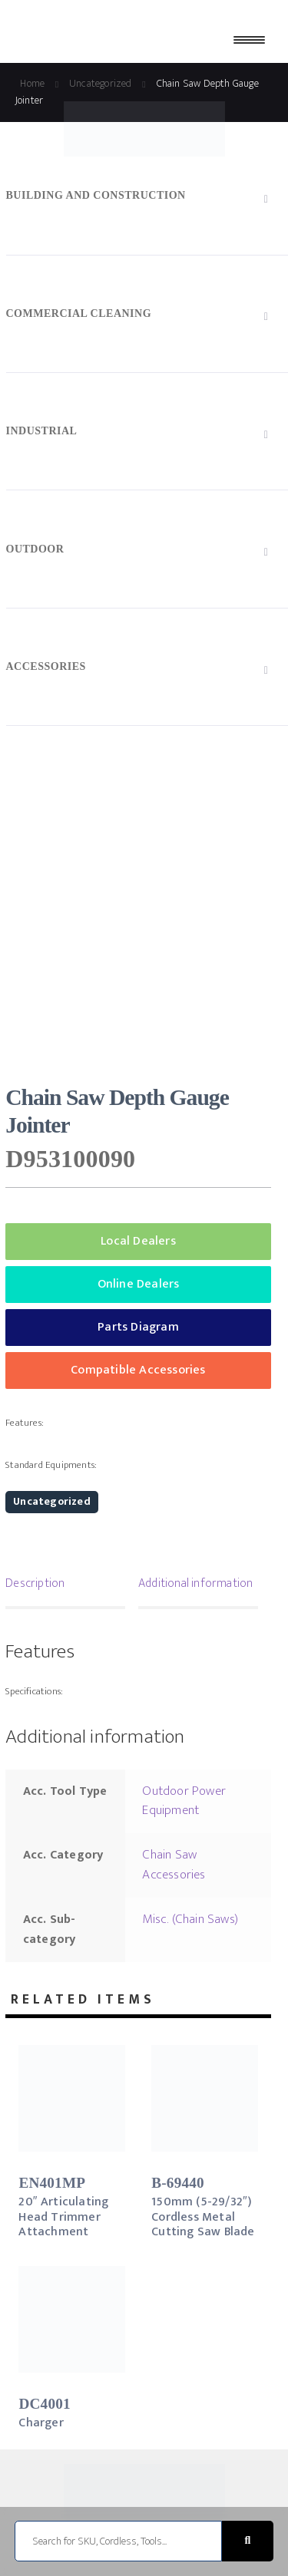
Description (35, 1583)
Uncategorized (52, 1501)
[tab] (65, 1585)
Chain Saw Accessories (173, 1864)
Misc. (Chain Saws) (190, 1919)
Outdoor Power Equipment (184, 1801)
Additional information (195, 1583)
